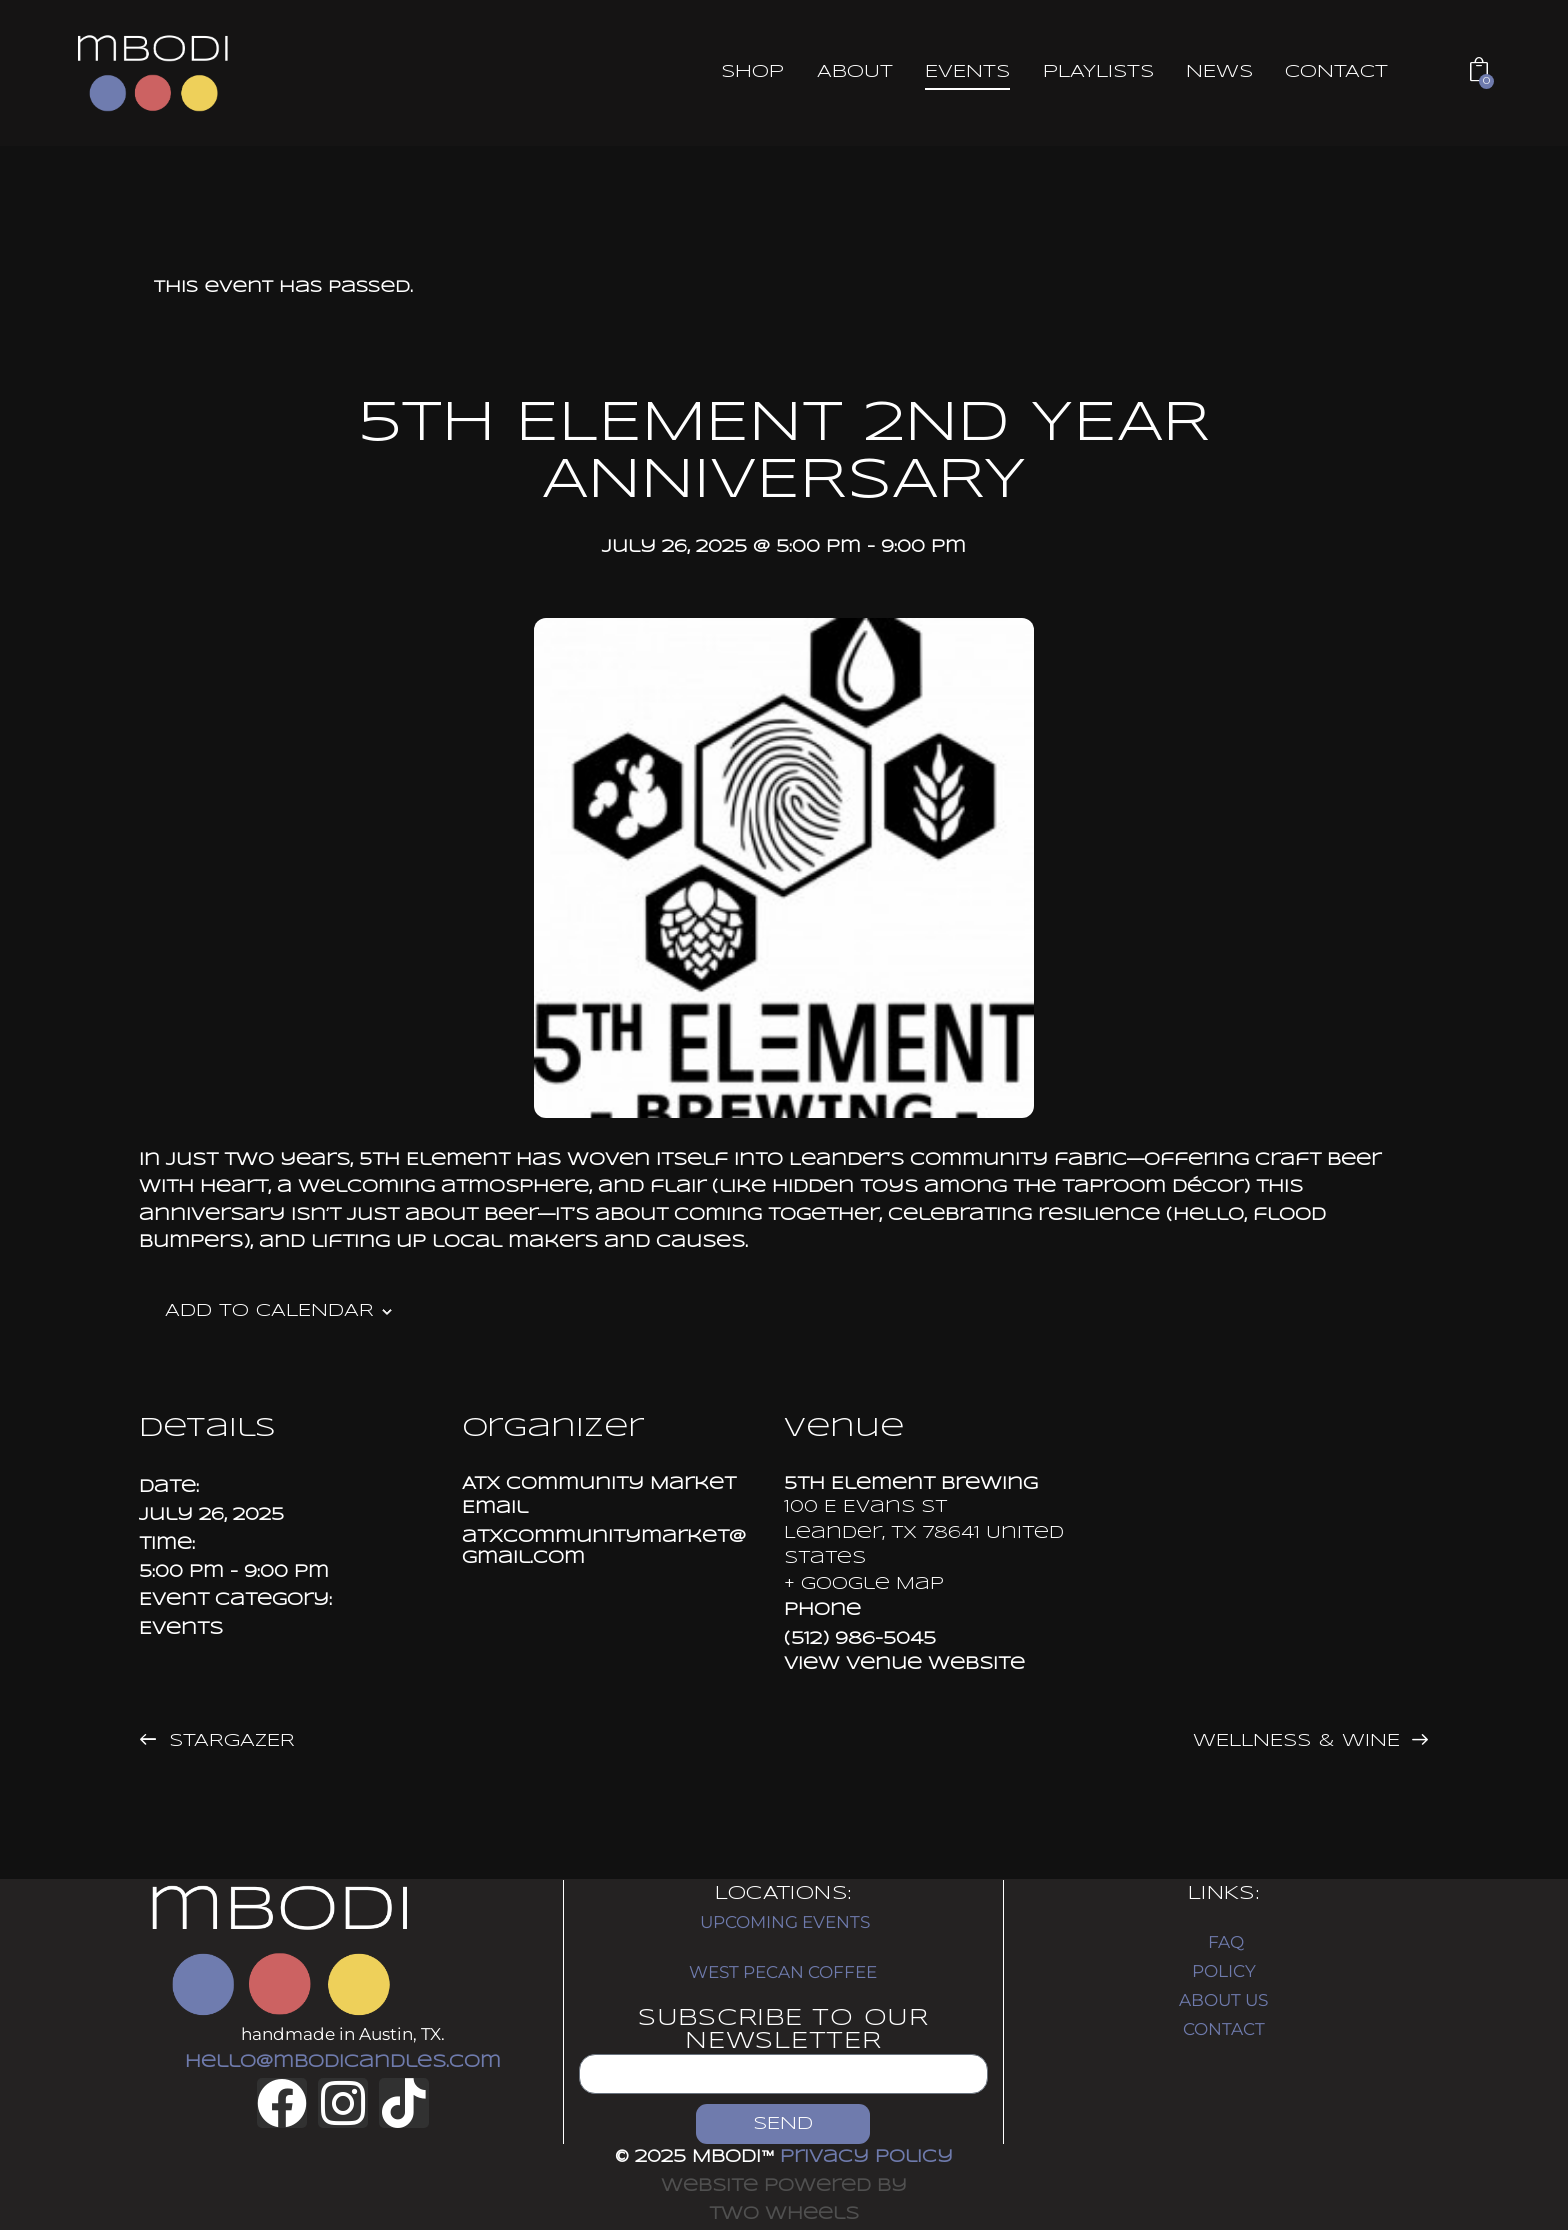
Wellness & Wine (1300, 1741)
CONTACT (1224, 2029)
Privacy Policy (866, 2157)
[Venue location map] (1269, 1526)
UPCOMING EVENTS (785, 1922)
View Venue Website (904, 1664)
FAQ (1226, 1942)
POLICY (1224, 1971)
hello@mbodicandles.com (343, 2062)
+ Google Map (864, 1584)
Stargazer (228, 1741)
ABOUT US (1223, 2000)
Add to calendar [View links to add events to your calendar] (269, 1311)
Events (181, 1629)
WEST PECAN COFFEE (783, 1972)
